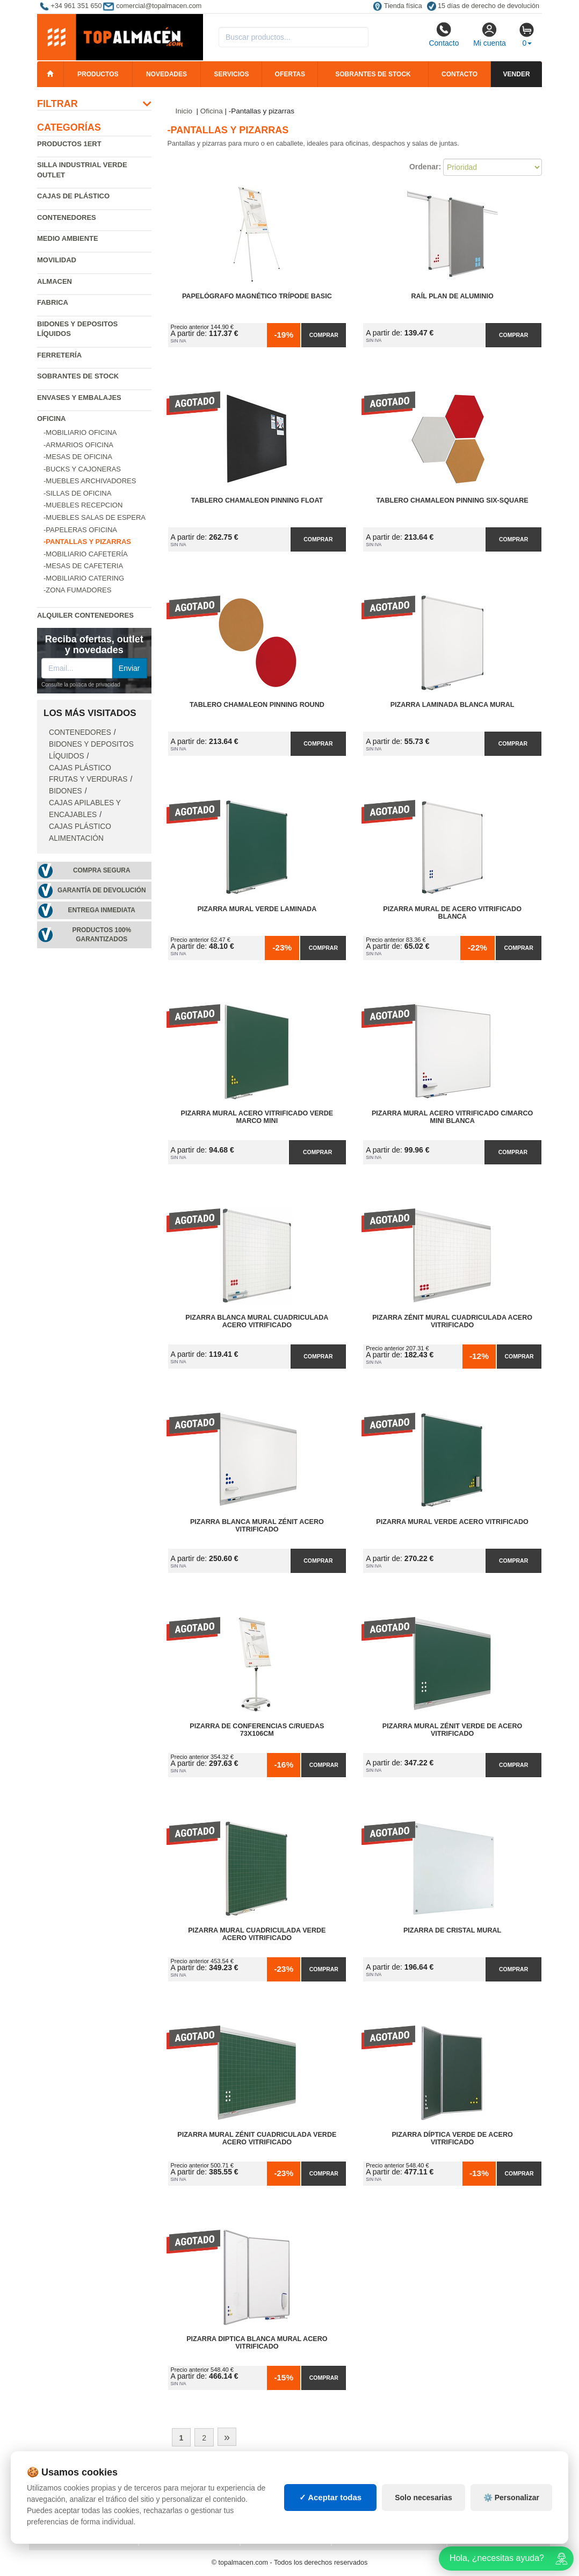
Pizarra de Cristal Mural (452, 1930)
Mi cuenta (489, 34)
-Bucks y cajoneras (82, 469)
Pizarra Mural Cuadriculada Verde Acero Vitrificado (256, 1934)
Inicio (184, 111)
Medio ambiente (67, 238)
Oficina (51, 418)
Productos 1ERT (69, 144)
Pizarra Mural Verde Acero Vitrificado (452, 1522)
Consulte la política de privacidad (80, 685)
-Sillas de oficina (77, 493)
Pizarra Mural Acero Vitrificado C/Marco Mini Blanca (452, 1117)
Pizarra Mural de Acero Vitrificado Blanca (452, 912)
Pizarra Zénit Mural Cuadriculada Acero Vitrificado (452, 1321)
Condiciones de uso (77, 2490)
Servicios (231, 74)
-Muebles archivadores (90, 481)
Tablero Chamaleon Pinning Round (257, 705)
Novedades (166, 74)
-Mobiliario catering (84, 578)
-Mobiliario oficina (80, 432)
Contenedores (66, 217)
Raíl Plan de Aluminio (452, 296)
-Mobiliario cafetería (86, 554)
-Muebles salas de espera (95, 517)
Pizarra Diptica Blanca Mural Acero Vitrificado (256, 2342)
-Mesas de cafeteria (83, 566)
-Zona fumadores (77, 590)
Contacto (444, 34)
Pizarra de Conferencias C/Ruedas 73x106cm (257, 1729)
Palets (352, 2479)
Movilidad (56, 260)
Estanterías (271, 2490)
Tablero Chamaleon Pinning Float (257, 500)
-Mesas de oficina (78, 457)
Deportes (472, 2479)
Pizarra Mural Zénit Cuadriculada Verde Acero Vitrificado (256, 2138)
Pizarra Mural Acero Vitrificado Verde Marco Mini (257, 1117)
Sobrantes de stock (372, 74)
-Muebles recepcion (83, 505)
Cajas (259, 2479)
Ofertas (290, 74)
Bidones (65, 791)
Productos (97, 74)
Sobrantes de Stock (78, 376)
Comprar (323, 335)
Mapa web (164, 2479)
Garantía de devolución (101, 890)
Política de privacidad (81, 2479)
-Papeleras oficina (80, 530)
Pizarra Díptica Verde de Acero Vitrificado (452, 2138)
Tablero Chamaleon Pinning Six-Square (453, 500)
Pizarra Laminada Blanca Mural (452, 705)
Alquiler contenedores (85, 615)
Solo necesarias (423, 2546)
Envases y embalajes (79, 397)
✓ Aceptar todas (330, 2546)
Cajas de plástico (73, 196)
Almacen (54, 281)
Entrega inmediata (101, 910)
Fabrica (52, 302)
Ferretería (59, 355)
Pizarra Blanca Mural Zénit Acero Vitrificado (257, 1525)
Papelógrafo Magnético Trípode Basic (257, 296)
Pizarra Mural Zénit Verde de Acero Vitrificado (452, 1729)
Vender (516, 74)
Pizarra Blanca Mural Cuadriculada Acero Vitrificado (256, 1321)
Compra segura (102, 870)
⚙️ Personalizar (511, 2546)
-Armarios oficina (78, 445)
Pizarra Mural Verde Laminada (256, 909)
